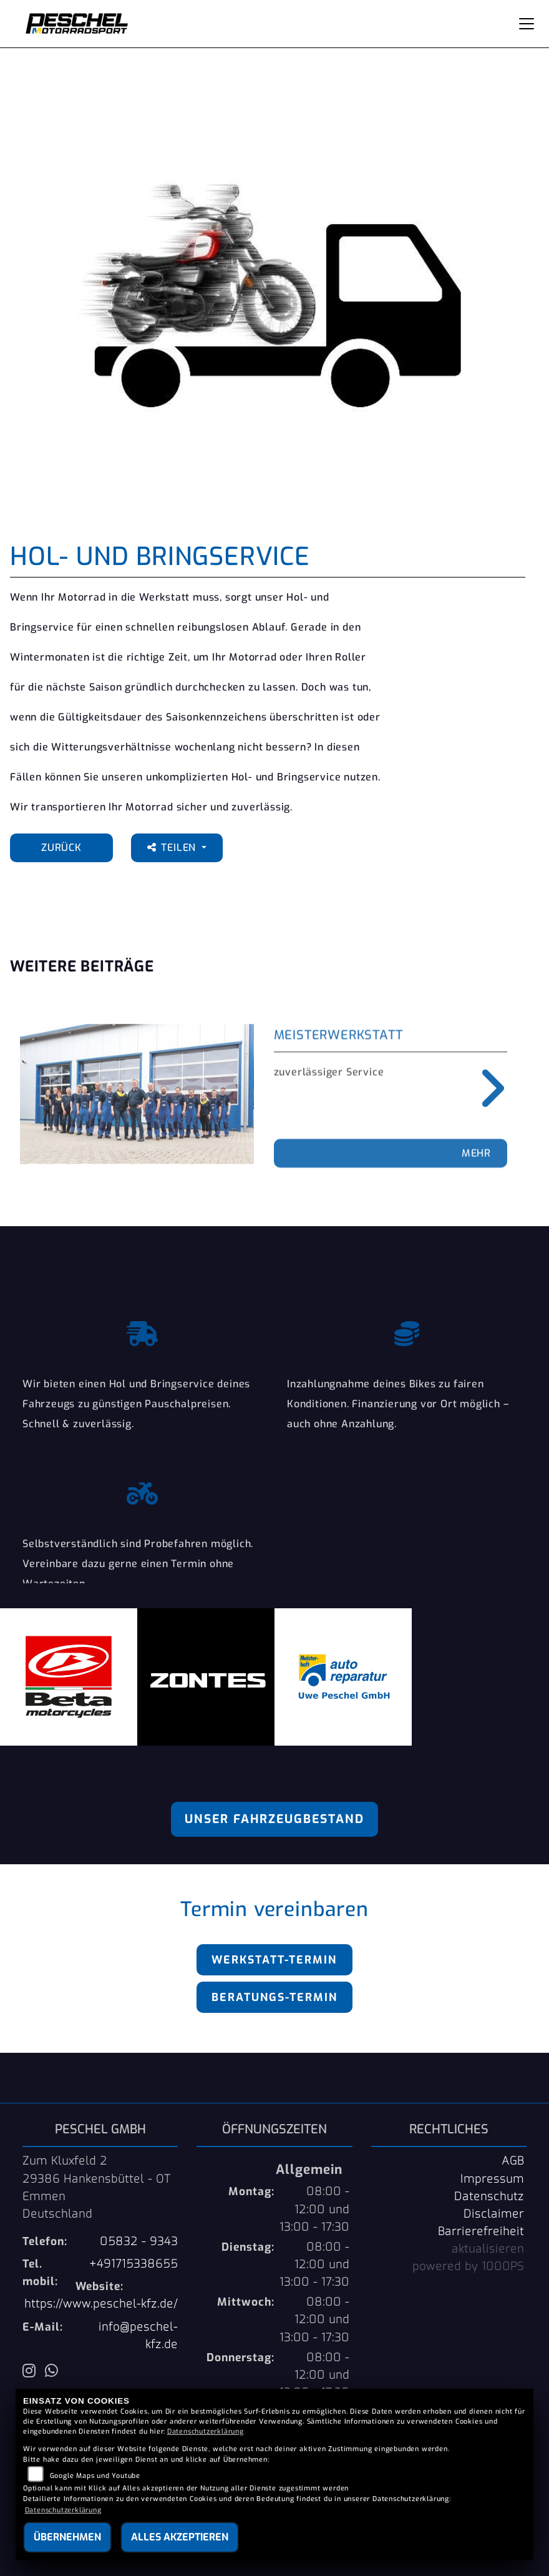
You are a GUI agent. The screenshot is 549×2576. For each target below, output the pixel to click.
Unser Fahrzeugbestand (274, 1819)
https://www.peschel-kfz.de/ (101, 2303)
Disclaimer (494, 2213)
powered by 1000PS (468, 2266)
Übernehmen (67, 2537)
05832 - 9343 (139, 2241)
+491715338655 (133, 2263)
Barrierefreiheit (481, 2231)
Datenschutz (489, 2196)
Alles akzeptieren (179, 2537)
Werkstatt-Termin (274, 1959)
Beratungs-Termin (274, 1997)
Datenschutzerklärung (205, 2431)
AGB (513, 2160)
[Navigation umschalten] (526, 23)
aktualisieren (488, 2248)
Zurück (61, 847)
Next (484, 1088)
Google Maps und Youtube (95, 2475)
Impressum (492, 2178)
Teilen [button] (173, 847)
